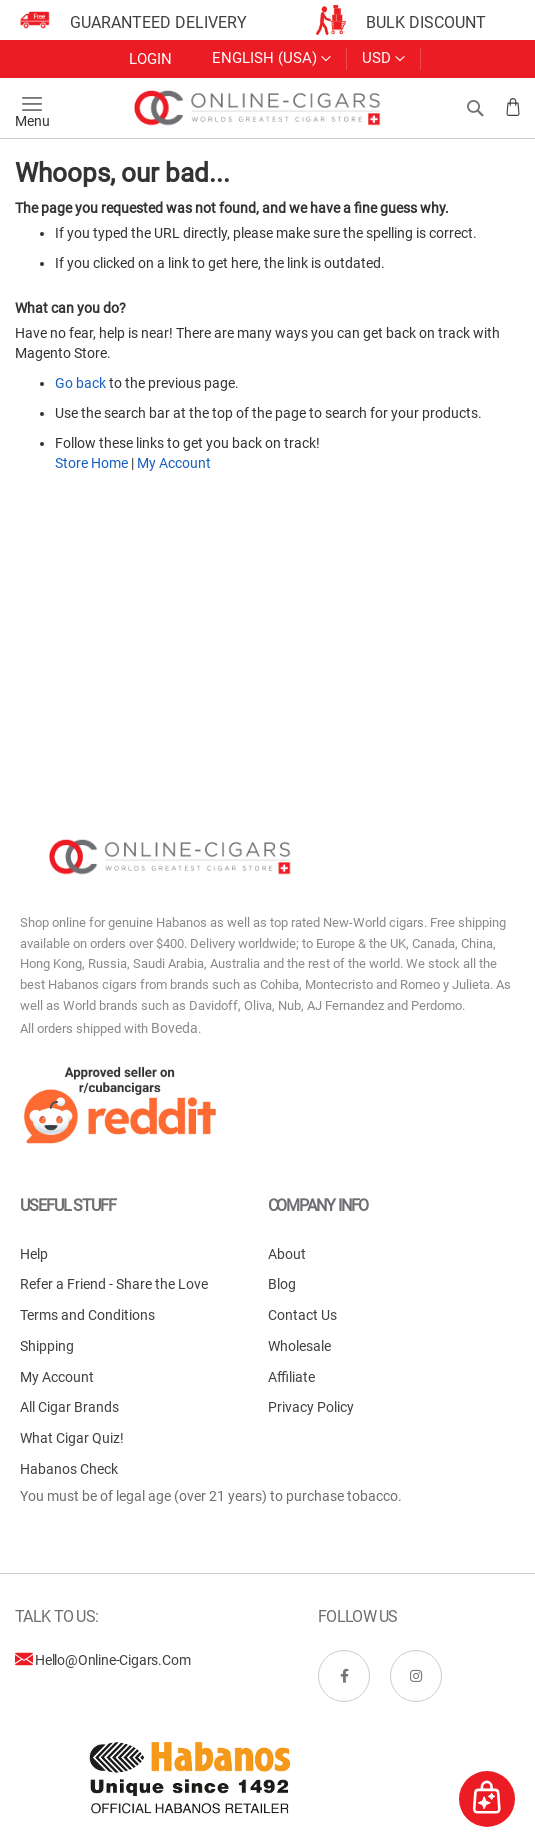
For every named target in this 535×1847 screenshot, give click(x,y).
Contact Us (302, 1315)
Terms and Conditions (87, 1315)
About (287, 1254)
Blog (282, 1284)
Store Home (91, 463)
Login (150, 59)
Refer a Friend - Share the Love (114, 1284)
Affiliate (291, 1377)
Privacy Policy (311, 1407)
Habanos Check (69, 1469)
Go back (80, 383)
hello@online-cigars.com (112, 1660)
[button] (383, 59)
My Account (174, 463)
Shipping (47, 1346)
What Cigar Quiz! (72, 1438)
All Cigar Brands (69, 1407)
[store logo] (258, 108)
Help (34, 1254)
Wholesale (299, 1346)
